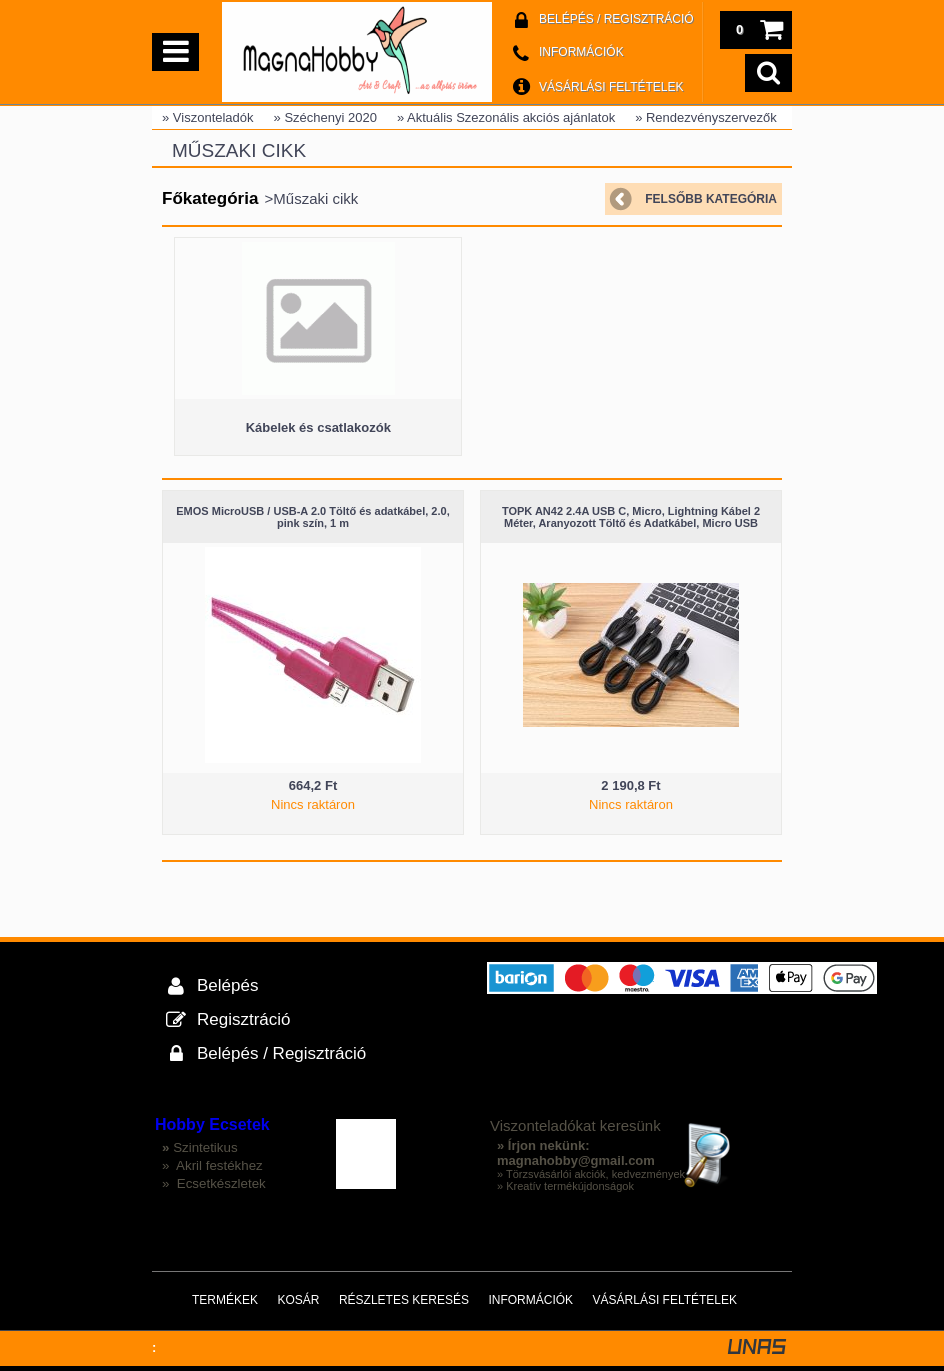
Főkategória (210, 198)
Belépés (227, 985)
